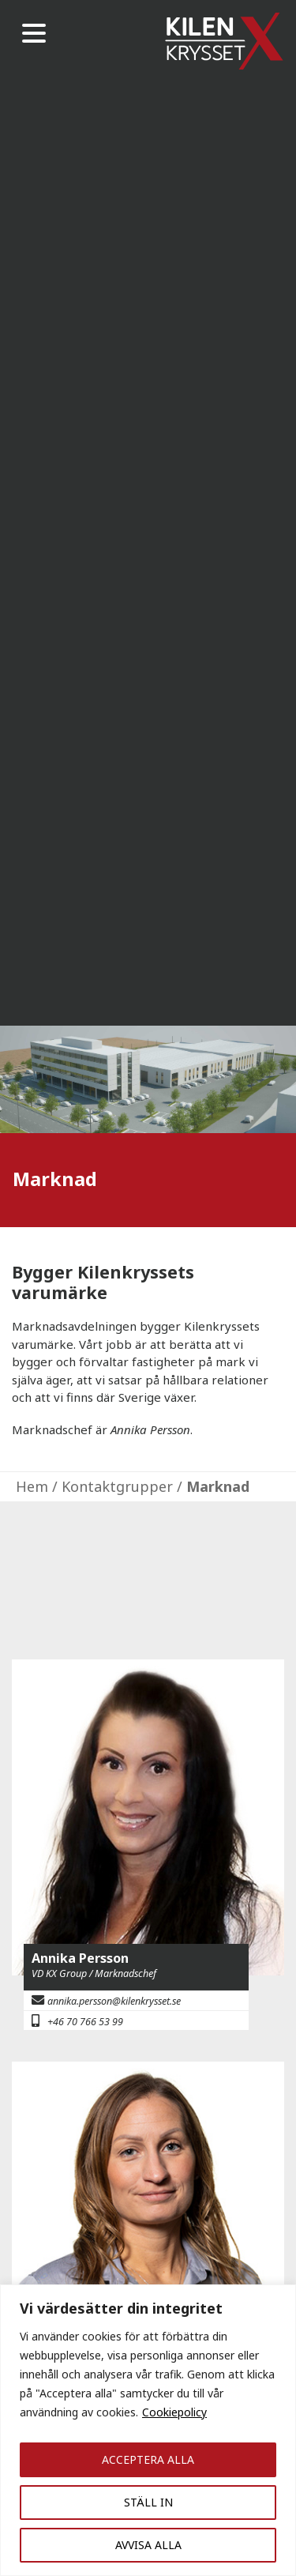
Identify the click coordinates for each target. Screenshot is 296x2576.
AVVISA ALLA (148, 2544)
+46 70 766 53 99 (85, 2021)
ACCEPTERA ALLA (148, 2459)
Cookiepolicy (174, 2412)
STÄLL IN (148, 2502)
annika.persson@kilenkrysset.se (114, 2001)
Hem (32, 1486)
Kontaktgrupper (117, 1486)
